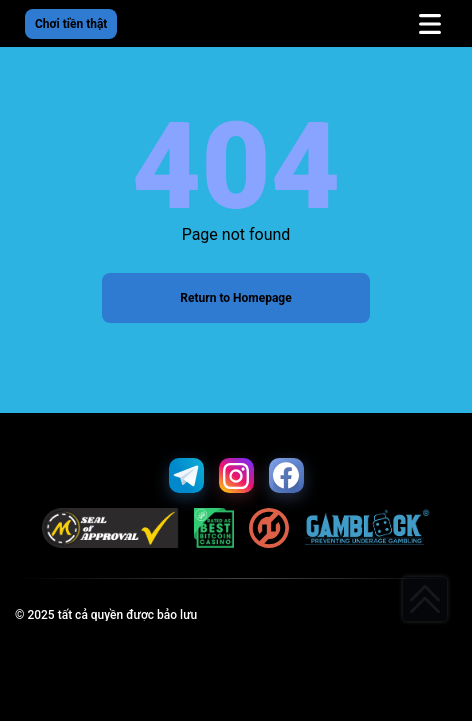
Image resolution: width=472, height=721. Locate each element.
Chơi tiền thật (71, 24)
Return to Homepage (235, 298)
